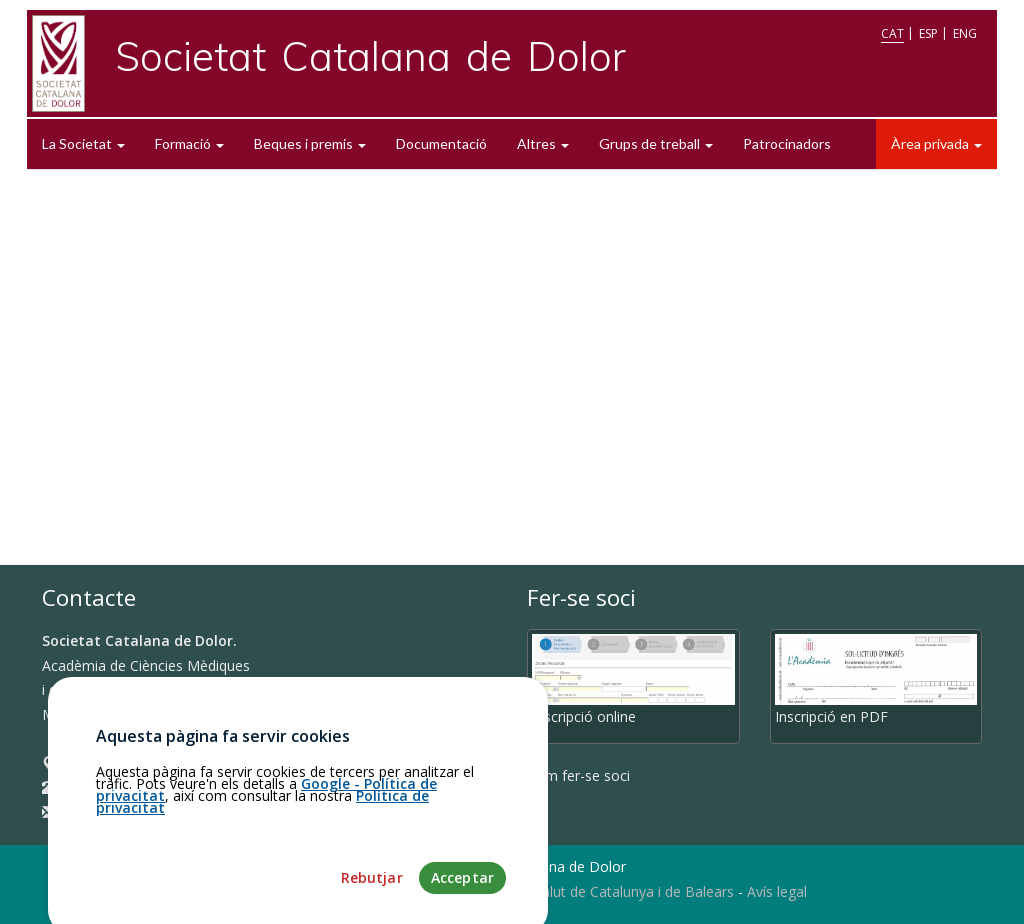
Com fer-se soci (578, 775)
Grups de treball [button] (656, 143)
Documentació (441, 143)
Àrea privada (936, 143)
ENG (965, 33)
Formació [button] (189, 143)
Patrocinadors (787, 143)
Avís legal (777, 891)
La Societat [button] (83, 143)
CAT (892, 33)
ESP (928, 33)
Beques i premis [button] (310, 143)
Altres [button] (543, 143)
